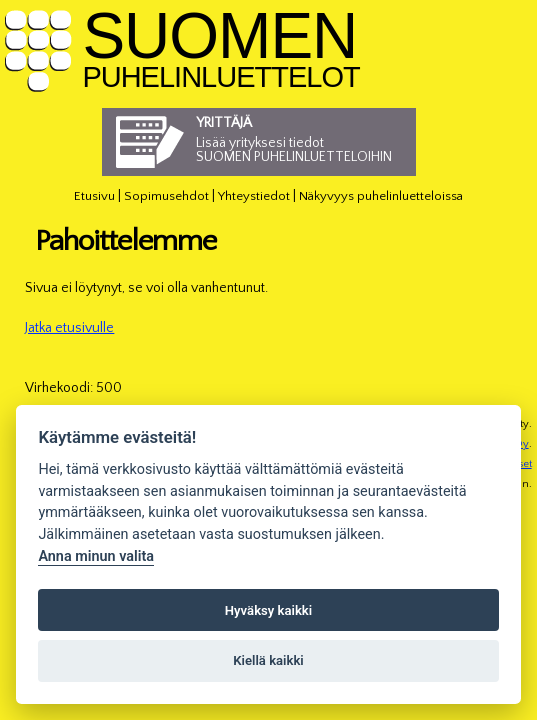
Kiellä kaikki (268, 660)
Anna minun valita (96, 556)
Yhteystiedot (254, 196)
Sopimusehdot (166, 196)
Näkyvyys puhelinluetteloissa (381, 196)
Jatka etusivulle (69, 328)
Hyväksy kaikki (268, 610)
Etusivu (94, 196)
